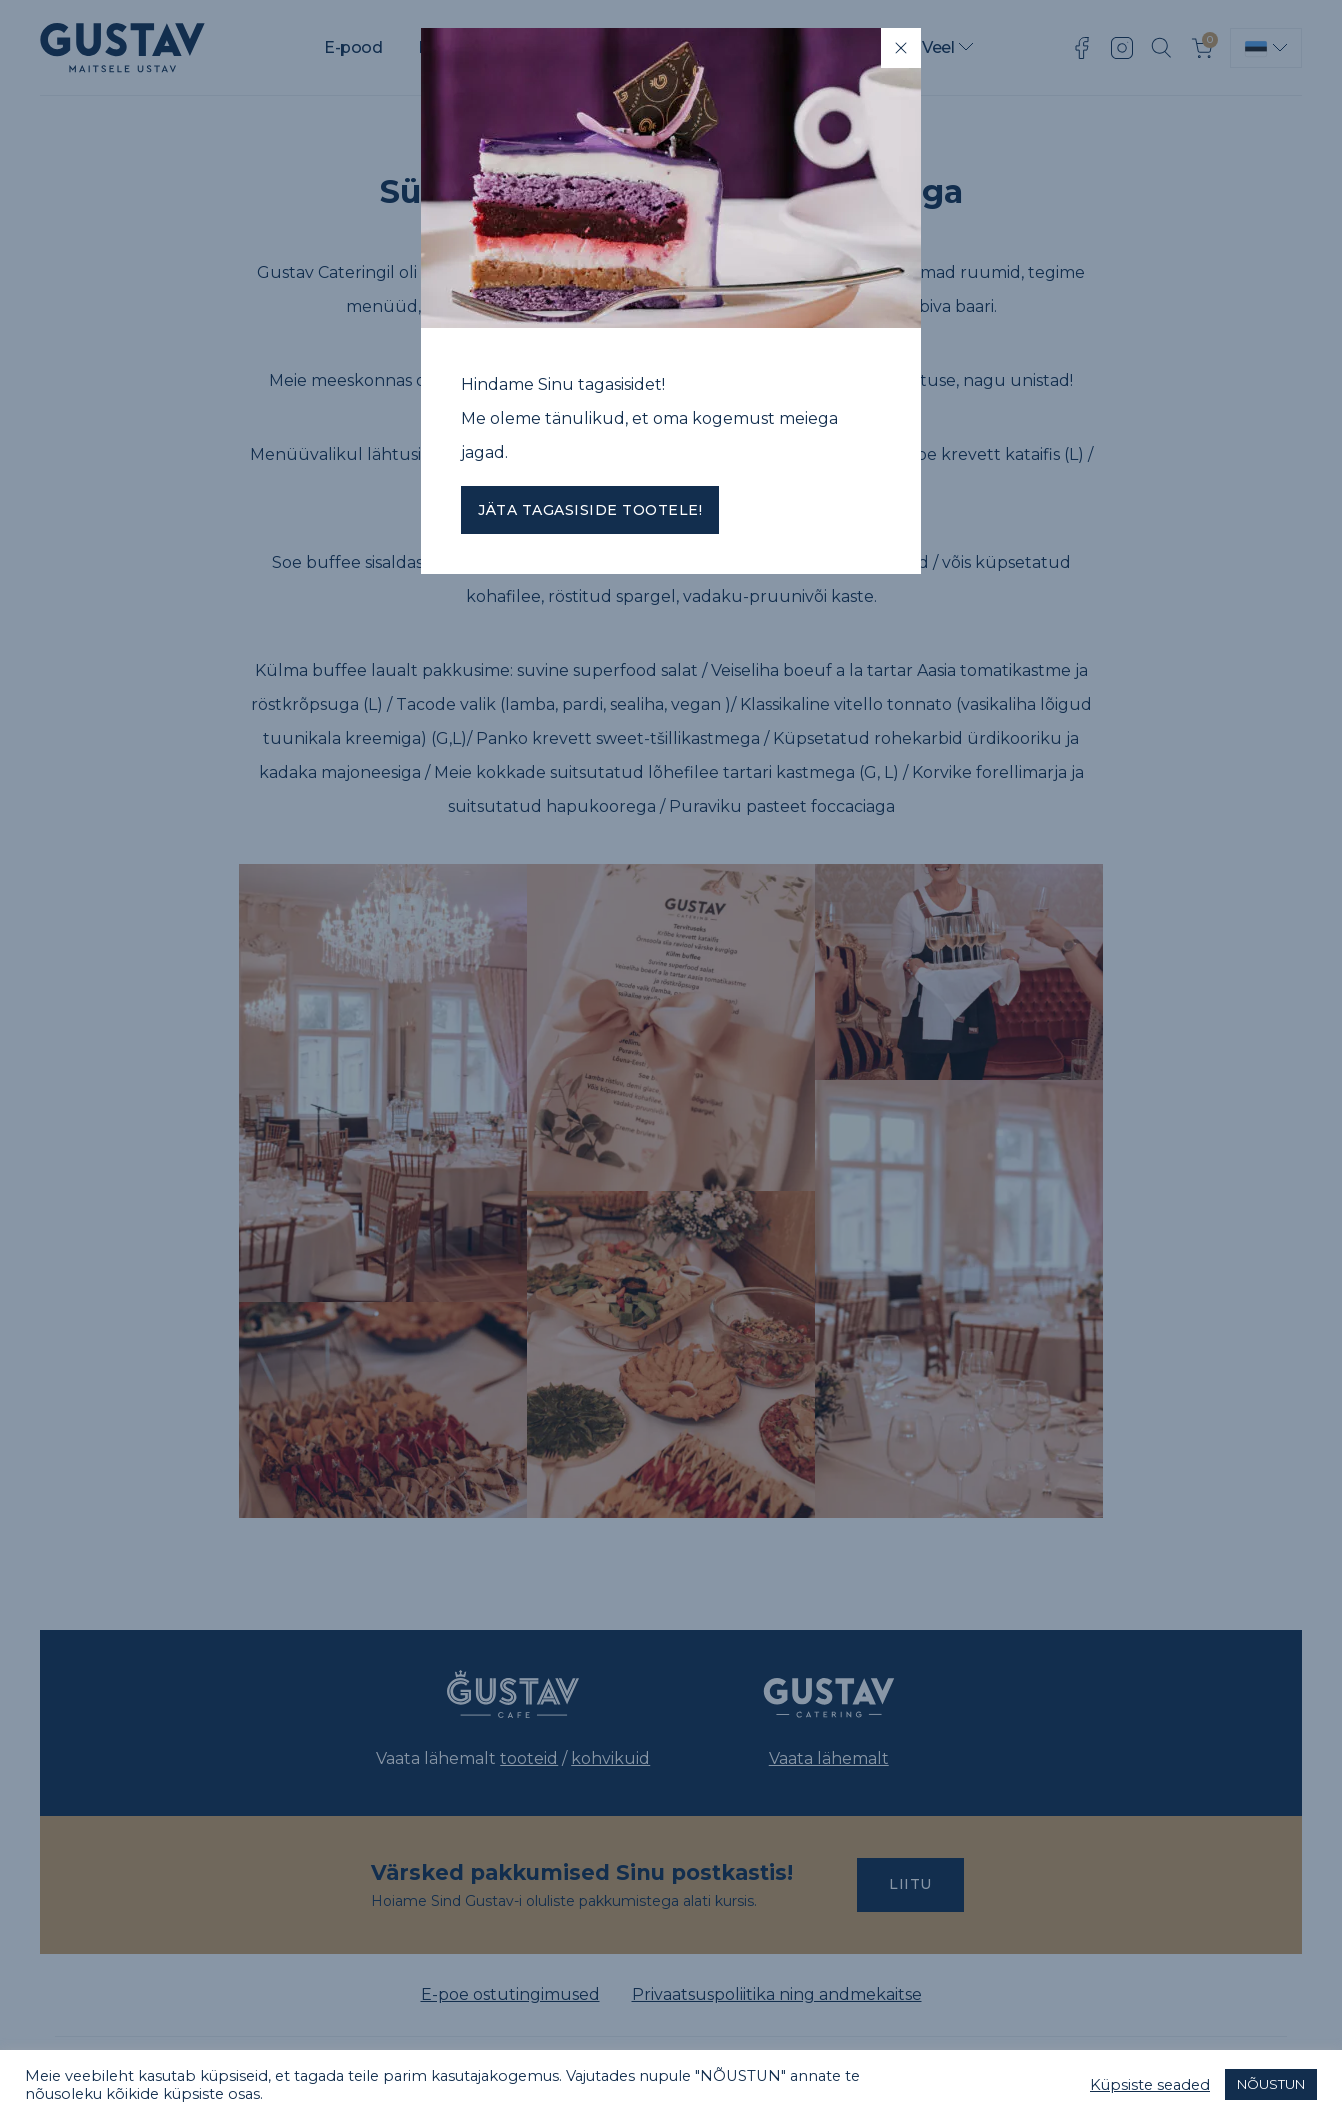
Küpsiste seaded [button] (1150, 2085)
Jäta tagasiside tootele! (590, 510)
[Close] (901, 48)
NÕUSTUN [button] (1271, 2084)
